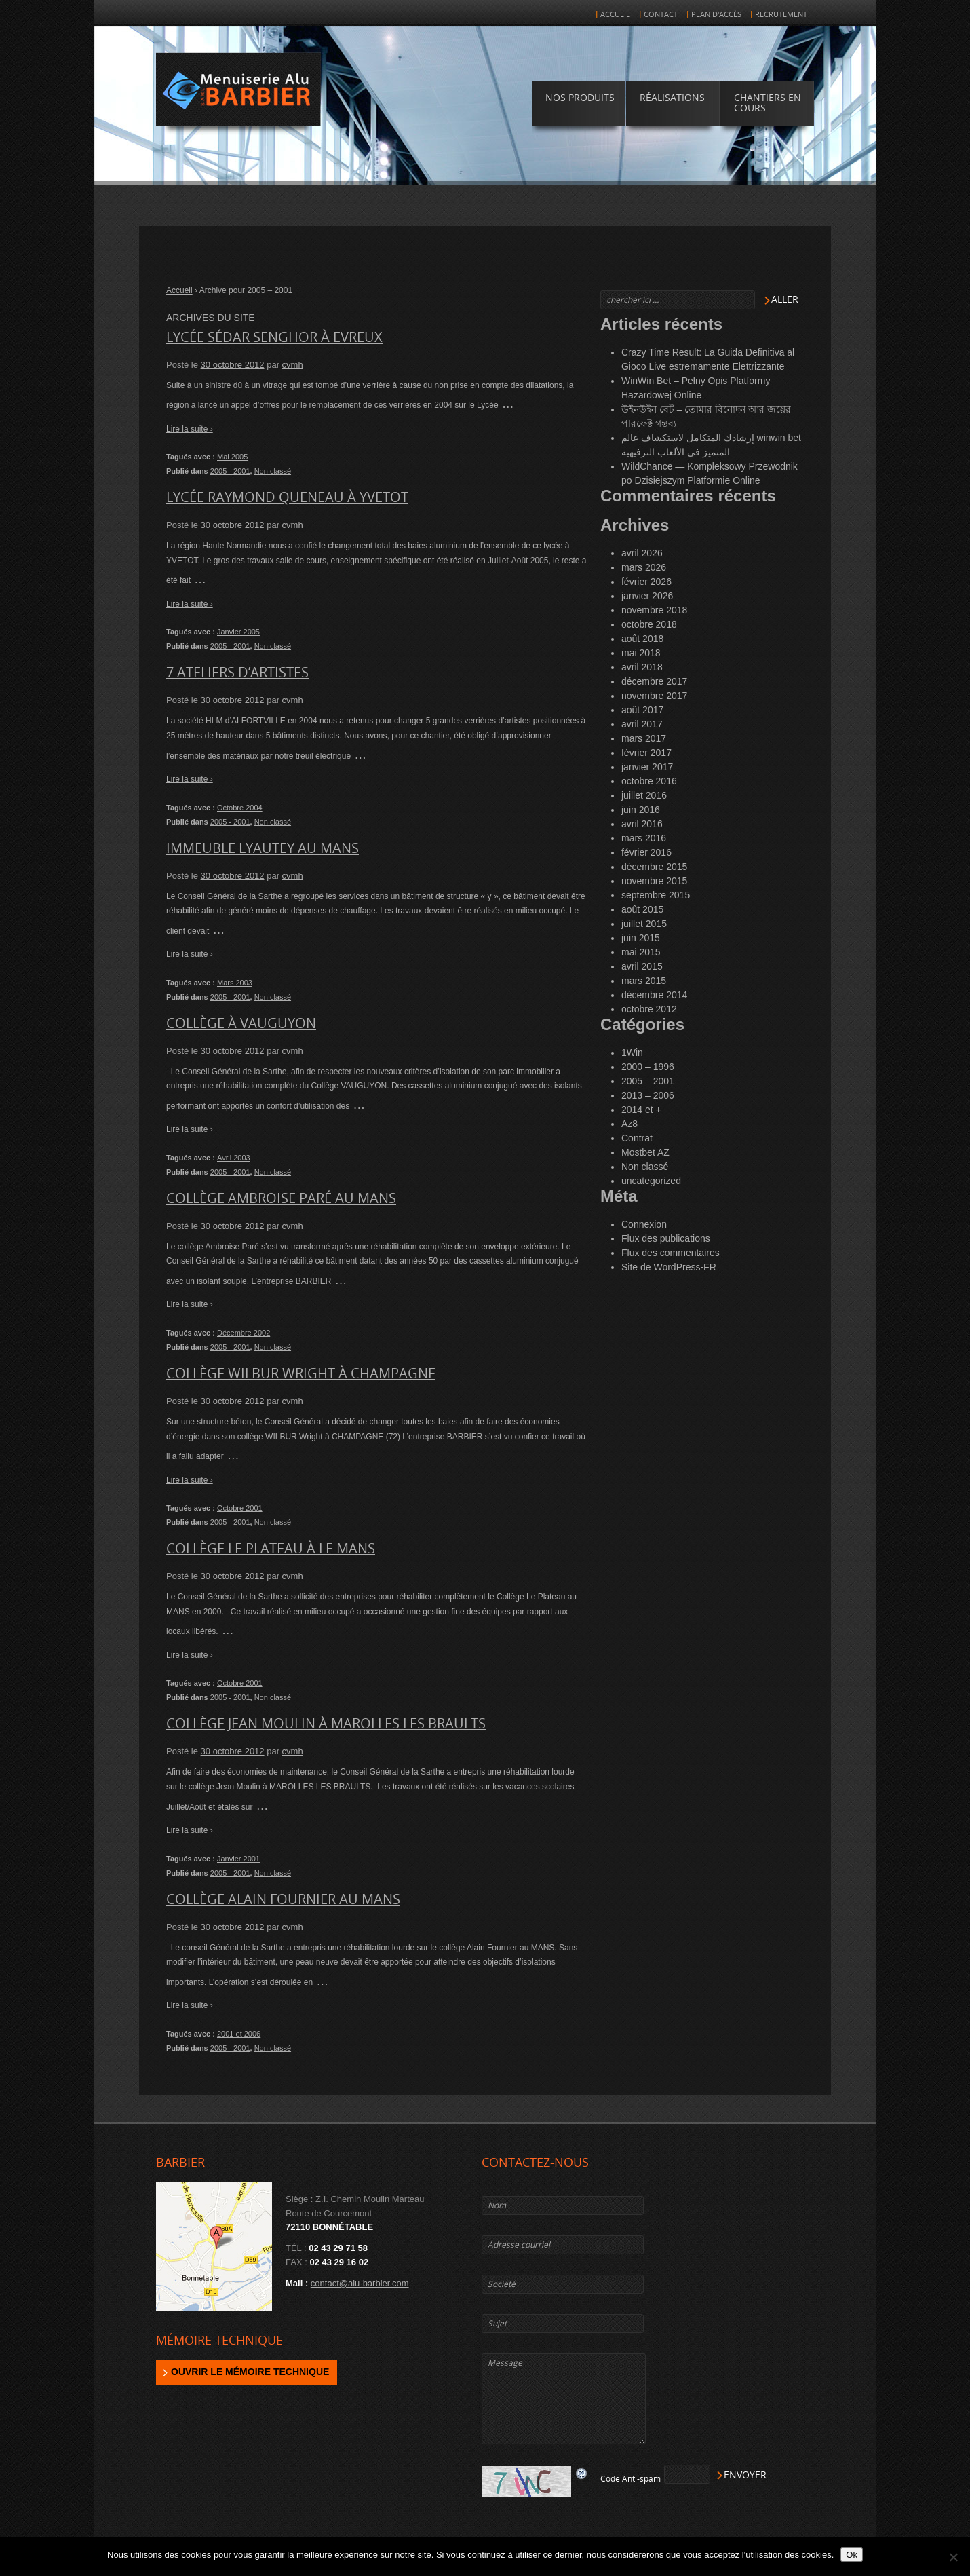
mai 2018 (641, 652)
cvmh (292, 365)
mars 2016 (643, 838)
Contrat (637, 1138)
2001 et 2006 (238, 2034)
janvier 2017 (647, 766)
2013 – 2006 (647, 1095)
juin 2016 (640, 809)
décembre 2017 (654, 681)
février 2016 (646, 852)
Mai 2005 (232, 457)
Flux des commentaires (670, 1252)
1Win (632, 1052)
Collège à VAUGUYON (241, 1023)
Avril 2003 (233, 1158)
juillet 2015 (644, 923)
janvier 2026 (647, 595)
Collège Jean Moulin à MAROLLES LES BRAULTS (326, 1724)
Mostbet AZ (645, 1152)
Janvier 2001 (238, 1859)
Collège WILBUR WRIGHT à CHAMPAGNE (300, 1373)
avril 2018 (642, 667)
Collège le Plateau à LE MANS (270, 1548)
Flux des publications (665, 1238)
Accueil (615, 14)
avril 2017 (642, 724)
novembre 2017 (654, 695)
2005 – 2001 (647, 1081)
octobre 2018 (649, 624)
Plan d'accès (716, 14)
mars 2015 (643, 980)
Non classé (272, 471)
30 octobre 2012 (233, 365)
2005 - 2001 (230, 471)
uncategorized (651, 1180)
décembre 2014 (654, 994)
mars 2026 (643, 567)
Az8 (629, 1123)
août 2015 (642, 909)
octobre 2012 (649, 1009)
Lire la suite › (189, 429)
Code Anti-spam (630, 2479)
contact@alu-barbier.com (360, 2283)
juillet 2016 (644, 795)
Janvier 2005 (238, 632)
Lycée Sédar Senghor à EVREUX (274, 337)
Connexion (644, 1224)
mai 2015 (641, 952)
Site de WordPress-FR (668, 1267)
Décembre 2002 (243, 1333)
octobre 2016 (649, 781)
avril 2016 (642, 823)
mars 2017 (643, 738)
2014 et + (641, 1109)
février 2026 (646, 581)
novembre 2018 (654, 610)
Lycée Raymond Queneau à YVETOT (287, 497)
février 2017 (646, 752)
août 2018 (642, 638)
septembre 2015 (655, 895)
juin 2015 (640, 937)
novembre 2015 (654, 880)
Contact (661, 14)
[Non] (953, 2557)
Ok (851, 2555)
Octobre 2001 (240, 1508)
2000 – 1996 (647, 1066)
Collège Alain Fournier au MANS (283, 1899)
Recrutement (781, 14)
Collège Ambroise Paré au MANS (281, 1198)
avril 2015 (642, 966)
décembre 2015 (654, 866)
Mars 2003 (234, 983)
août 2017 (642, 709)
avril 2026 (642, 553)
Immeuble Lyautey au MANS (262, 848)
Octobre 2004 (240, 807)
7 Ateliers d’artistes (237, 672)
